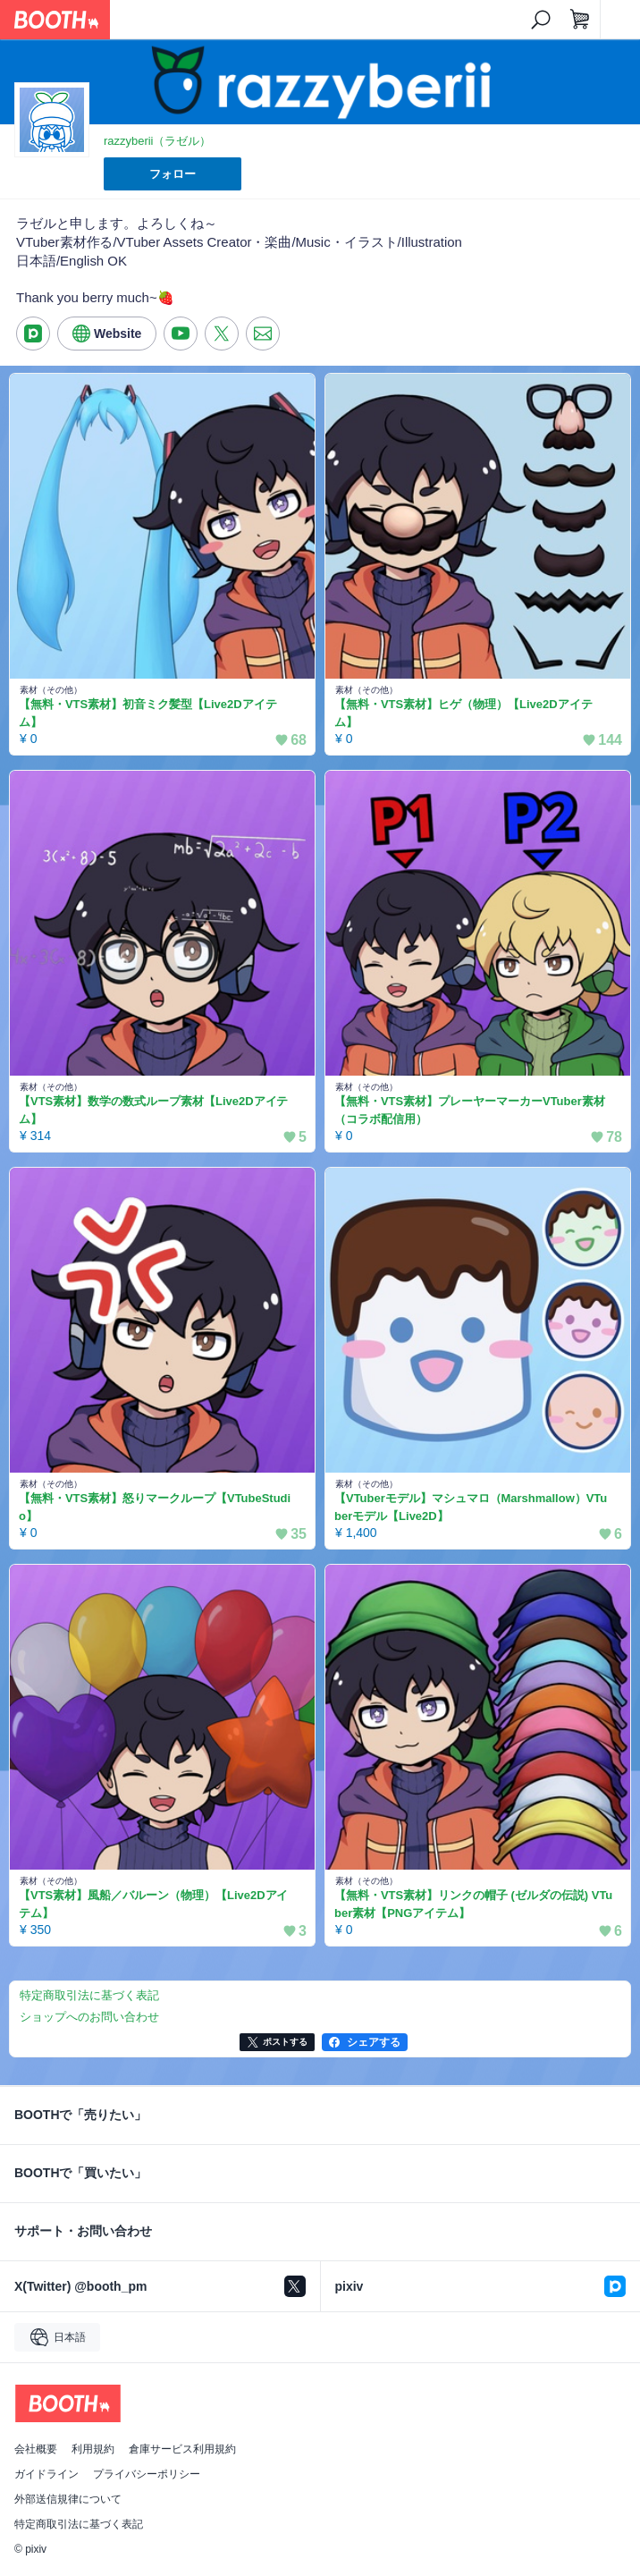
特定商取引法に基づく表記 (78, 2524)
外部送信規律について (68, 2499)
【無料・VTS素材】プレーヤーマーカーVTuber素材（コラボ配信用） (469, 1110)
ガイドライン (46, 2474)
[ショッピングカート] (580, 19)
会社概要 (35, 2449)
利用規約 (93, 2449)
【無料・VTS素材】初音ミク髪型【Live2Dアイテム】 (148, 713)
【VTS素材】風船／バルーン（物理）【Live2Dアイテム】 (153, 1904)
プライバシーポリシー (146, 2474)
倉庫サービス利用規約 (182, 2449)
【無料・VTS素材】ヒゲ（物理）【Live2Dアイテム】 (463, 713)
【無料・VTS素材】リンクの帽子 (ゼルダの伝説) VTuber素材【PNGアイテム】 (473, 1904)
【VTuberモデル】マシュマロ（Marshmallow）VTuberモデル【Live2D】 (470, 1507)
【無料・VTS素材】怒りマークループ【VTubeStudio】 (155, 1507)
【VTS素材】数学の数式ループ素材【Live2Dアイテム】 (153, 1110)
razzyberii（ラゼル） (157, 141)
